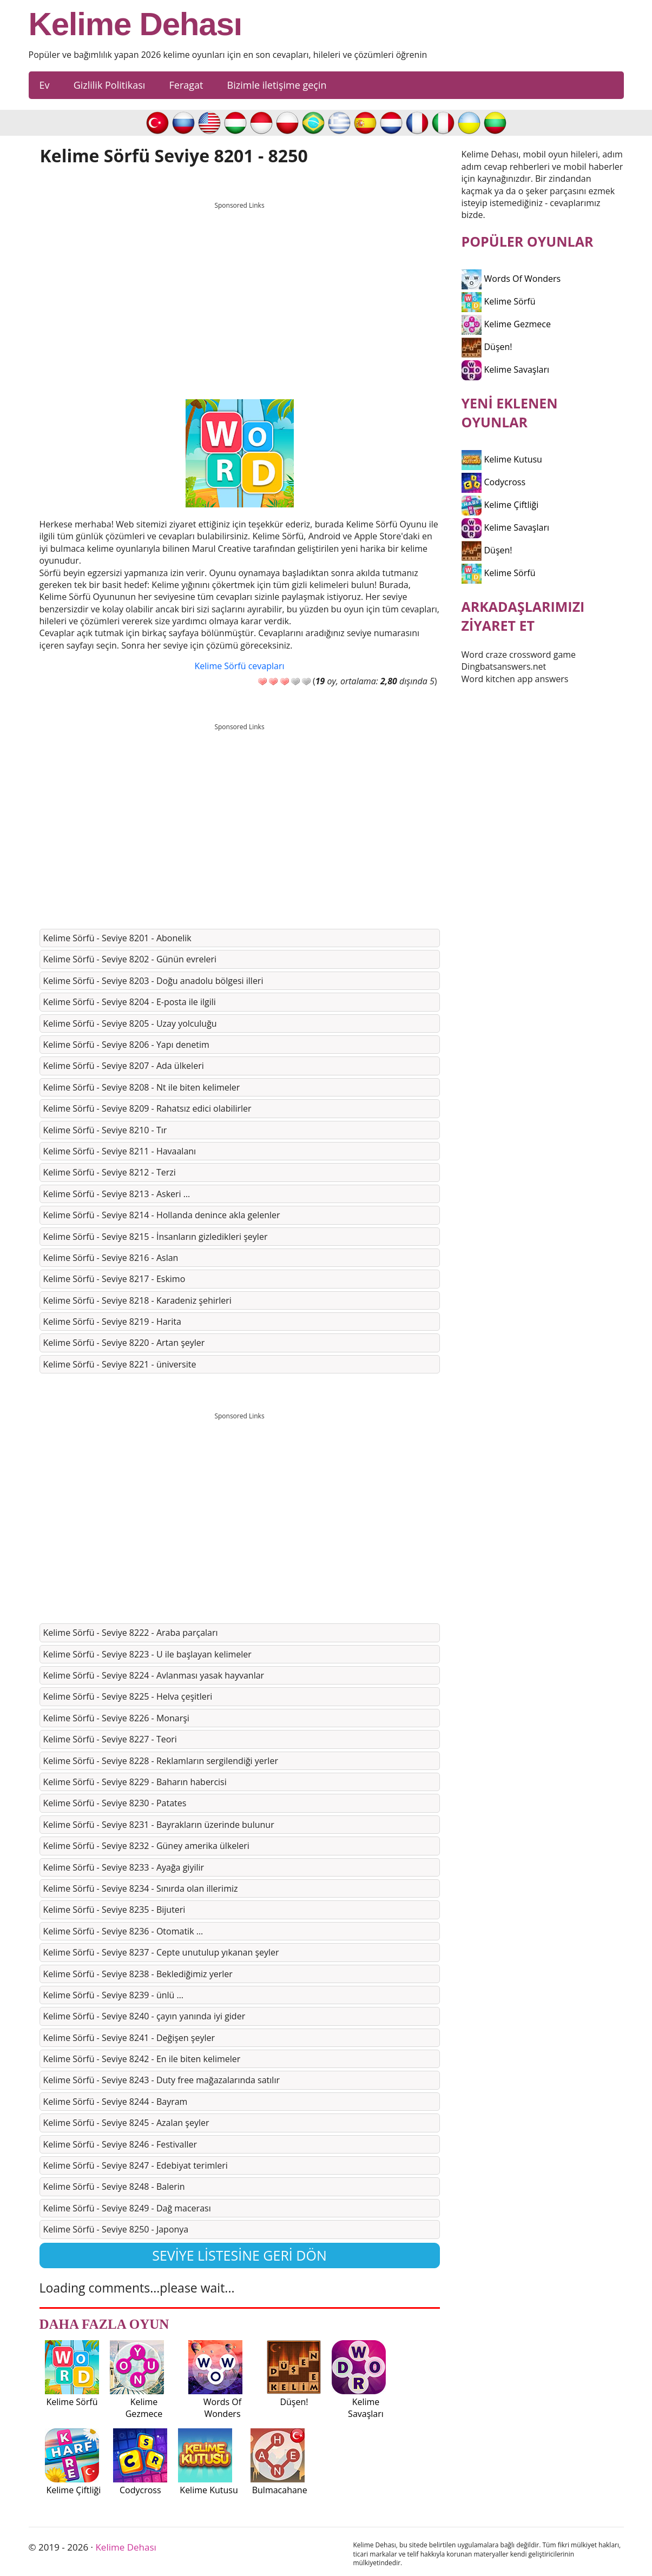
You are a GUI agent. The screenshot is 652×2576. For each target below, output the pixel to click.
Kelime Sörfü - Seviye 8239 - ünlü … (113, 1995)
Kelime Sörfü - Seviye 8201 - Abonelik (117, 938)
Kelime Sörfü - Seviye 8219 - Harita (112, 1321)
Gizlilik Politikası (110, 84)
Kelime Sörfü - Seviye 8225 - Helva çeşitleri (128, 1696)
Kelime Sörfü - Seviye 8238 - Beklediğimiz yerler (138, 1974)
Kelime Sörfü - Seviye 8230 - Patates (115, 1803)
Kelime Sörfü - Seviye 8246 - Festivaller (120, 2144)
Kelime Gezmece (506, 324)
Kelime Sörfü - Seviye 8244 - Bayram (115, 2102)
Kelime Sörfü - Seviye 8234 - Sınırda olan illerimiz (140, 1888)
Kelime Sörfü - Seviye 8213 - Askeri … (116, 1194)
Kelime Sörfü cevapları (240, 666)
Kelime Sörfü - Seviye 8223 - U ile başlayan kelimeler (147, 1654)
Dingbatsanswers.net (504, 666)
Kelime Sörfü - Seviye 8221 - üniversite (119, 1364)
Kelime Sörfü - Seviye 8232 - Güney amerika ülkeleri (146, 1846)
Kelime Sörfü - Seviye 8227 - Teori (110, 1739)
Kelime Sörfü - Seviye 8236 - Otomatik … (123, 1931)
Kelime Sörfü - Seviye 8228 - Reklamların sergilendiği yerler (160, 1761)
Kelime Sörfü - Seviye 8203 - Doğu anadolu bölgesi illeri (153, 981)
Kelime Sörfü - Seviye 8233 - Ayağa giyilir (124, 1867)
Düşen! (487, 347)
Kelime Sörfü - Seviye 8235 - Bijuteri (114, 1910)
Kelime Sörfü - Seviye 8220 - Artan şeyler (124, 1343)
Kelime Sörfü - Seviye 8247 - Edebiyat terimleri (135, 2165)
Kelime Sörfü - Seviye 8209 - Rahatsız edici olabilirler (147, 1108)
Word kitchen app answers (515, 679)
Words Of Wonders (511, 279)
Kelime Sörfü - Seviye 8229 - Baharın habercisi (135, 1782)
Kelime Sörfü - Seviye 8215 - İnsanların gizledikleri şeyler (155, 1237)
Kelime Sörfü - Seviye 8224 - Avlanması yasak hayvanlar (154, 1675)
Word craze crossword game (519, 654)
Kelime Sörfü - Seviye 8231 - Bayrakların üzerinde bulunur (158, 1825)
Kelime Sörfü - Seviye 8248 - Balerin (114, 2186)
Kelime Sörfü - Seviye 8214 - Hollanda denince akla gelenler (161, 1215)
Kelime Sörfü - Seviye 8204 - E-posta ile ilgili (129, 1002)
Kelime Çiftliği (500, 505)
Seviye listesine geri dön (239, 2255)
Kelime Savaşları (506, 369)
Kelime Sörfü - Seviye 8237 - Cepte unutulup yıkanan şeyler (161, 1952)
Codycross (494, 482)
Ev (44, 84)
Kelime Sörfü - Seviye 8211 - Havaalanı (119, 1151)
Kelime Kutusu (502, 459)
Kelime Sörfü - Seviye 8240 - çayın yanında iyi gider (144, 2016)
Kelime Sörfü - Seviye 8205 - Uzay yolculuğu (130, 1023)
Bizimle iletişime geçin (277, 84)
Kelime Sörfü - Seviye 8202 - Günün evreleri (130, 959)
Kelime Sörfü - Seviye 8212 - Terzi (109, 1172)
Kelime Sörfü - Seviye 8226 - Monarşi (116, 1718)
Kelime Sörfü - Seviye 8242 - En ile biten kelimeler (142, 2059)
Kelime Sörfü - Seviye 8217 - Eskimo (114, 1279)
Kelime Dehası (135, 24)
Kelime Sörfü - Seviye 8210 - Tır (105, 1130)
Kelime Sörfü (499, 301)
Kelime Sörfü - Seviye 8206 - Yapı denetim (126, 1045)
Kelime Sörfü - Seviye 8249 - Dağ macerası (127, 2208)
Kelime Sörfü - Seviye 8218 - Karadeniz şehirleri (137, 1300)
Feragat (186, 84)
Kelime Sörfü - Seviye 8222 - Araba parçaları (130, 1633)
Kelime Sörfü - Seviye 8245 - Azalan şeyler (126, 2123)
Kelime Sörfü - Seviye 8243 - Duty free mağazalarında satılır (161, 2080)
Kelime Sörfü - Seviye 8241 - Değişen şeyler (129, 2038)
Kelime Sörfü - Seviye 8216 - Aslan (111, 1258)
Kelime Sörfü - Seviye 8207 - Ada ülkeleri (123, 1066)
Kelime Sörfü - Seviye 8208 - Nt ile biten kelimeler (141, 1087)
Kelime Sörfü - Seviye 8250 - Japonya (116, 2229)
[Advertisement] (239, 290)
